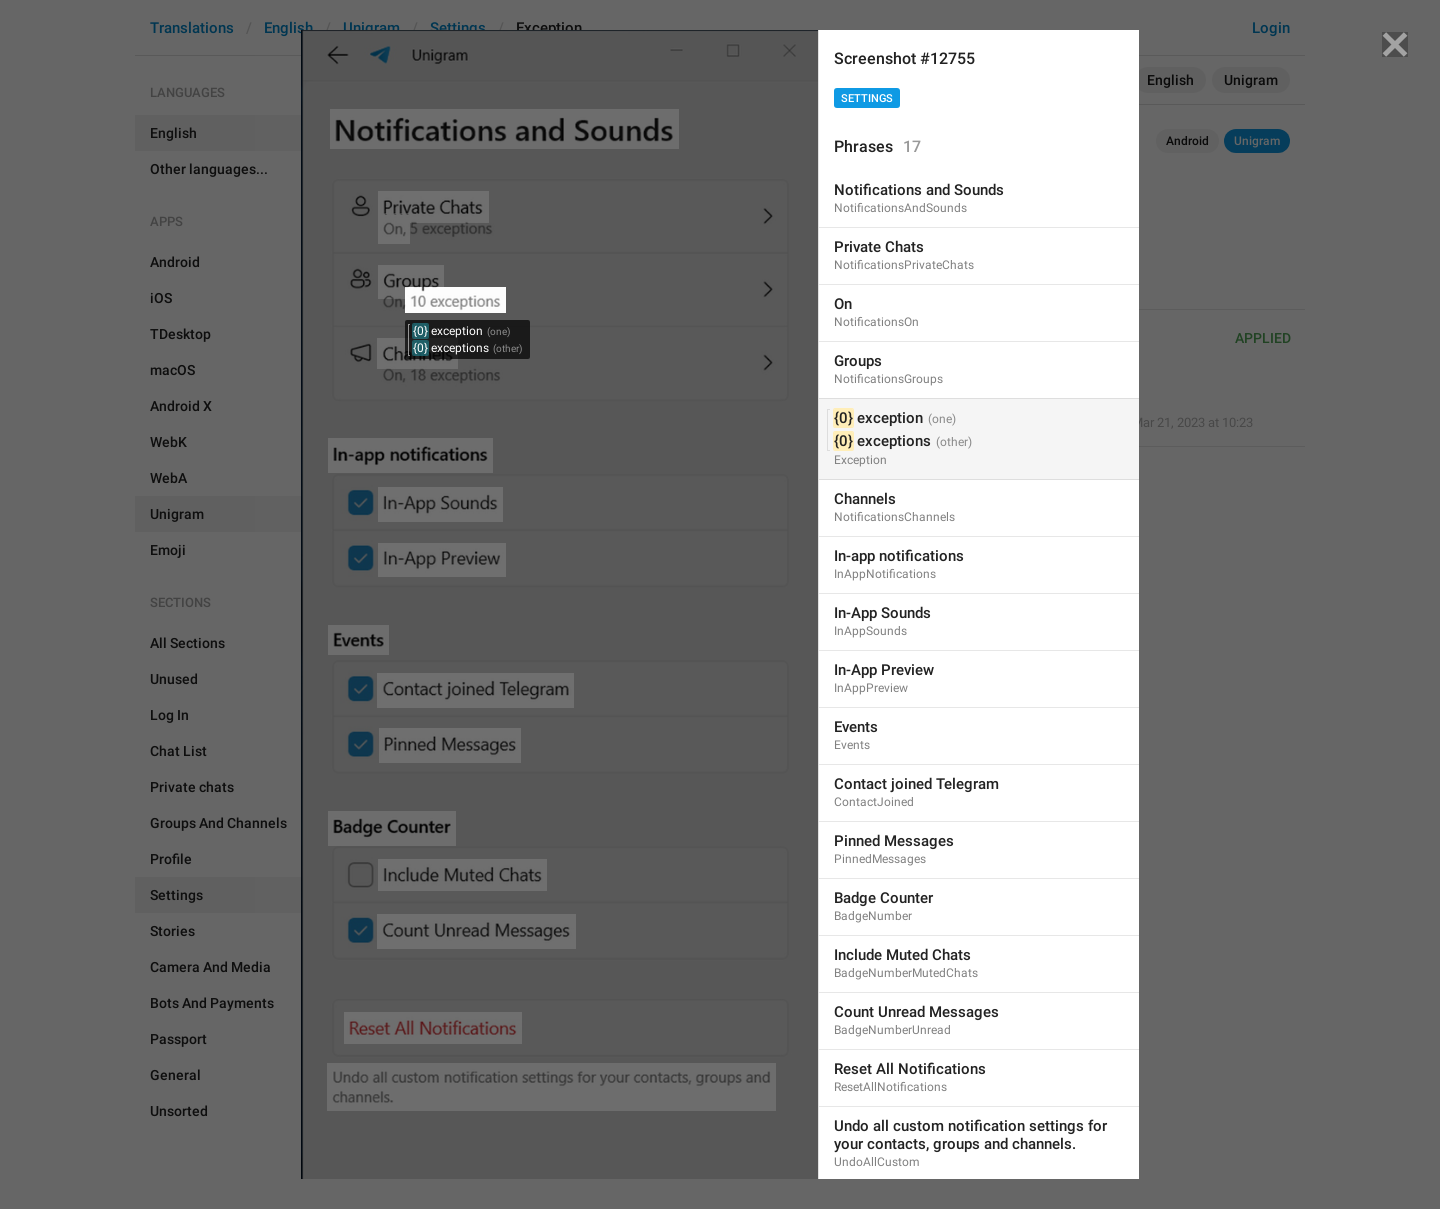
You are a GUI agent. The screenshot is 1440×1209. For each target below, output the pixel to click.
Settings (867, 98)
